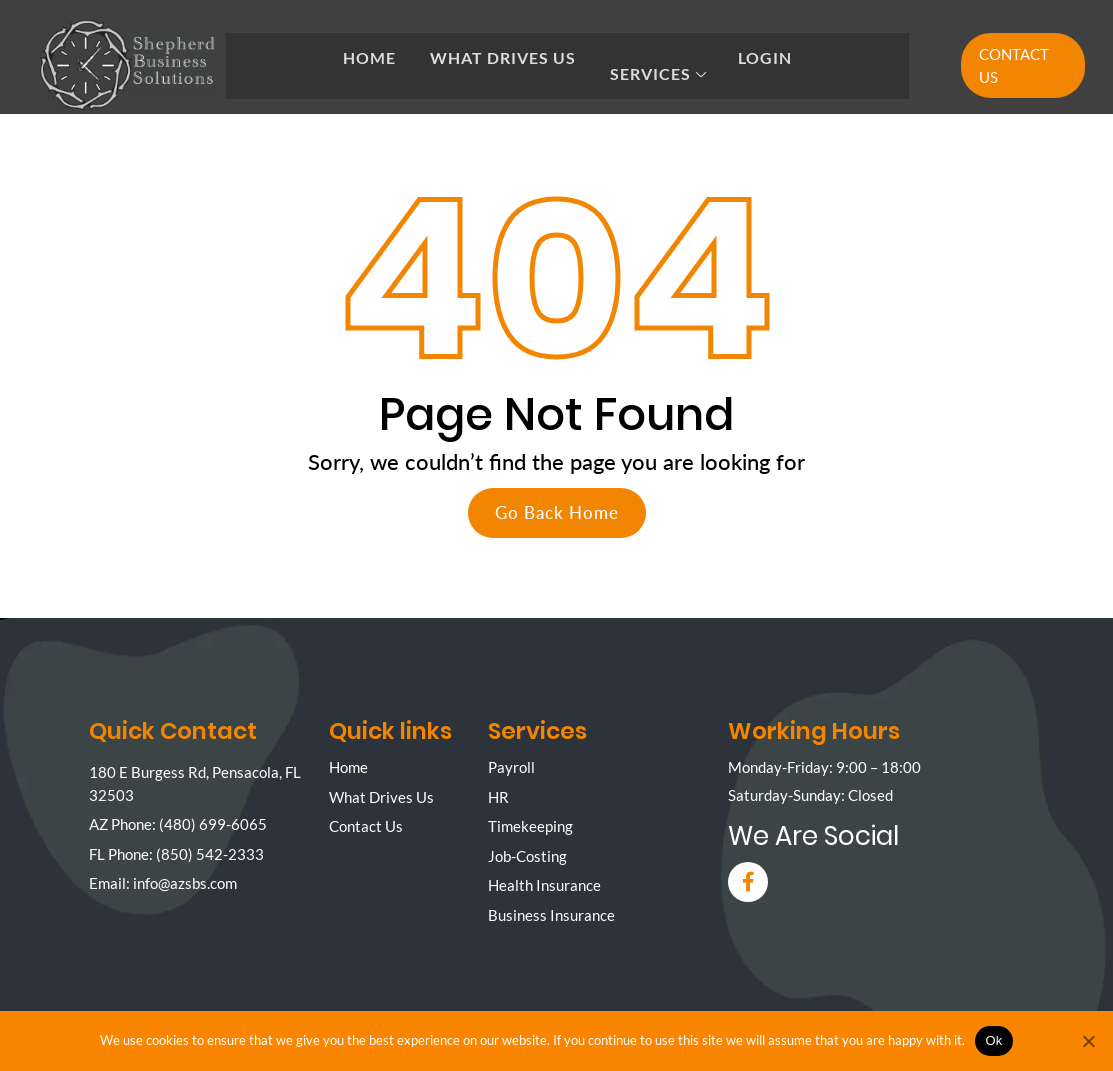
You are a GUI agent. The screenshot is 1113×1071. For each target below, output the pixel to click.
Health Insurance (544, 885)
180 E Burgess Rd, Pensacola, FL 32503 (195, 783)
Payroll (511, 767)
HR (498, 797)
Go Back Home (557, 512)
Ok (993, 1040)
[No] (1088, 1041)
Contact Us (1014, 65)
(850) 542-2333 (210, 854)
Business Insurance (551, 915)
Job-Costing (527, 856)
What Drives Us (503, 57)
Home (369, 57)
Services (650, 73)
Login (765, 57)
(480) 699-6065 (213, 824)
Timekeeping (530, 826)
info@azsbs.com (185, 883)
